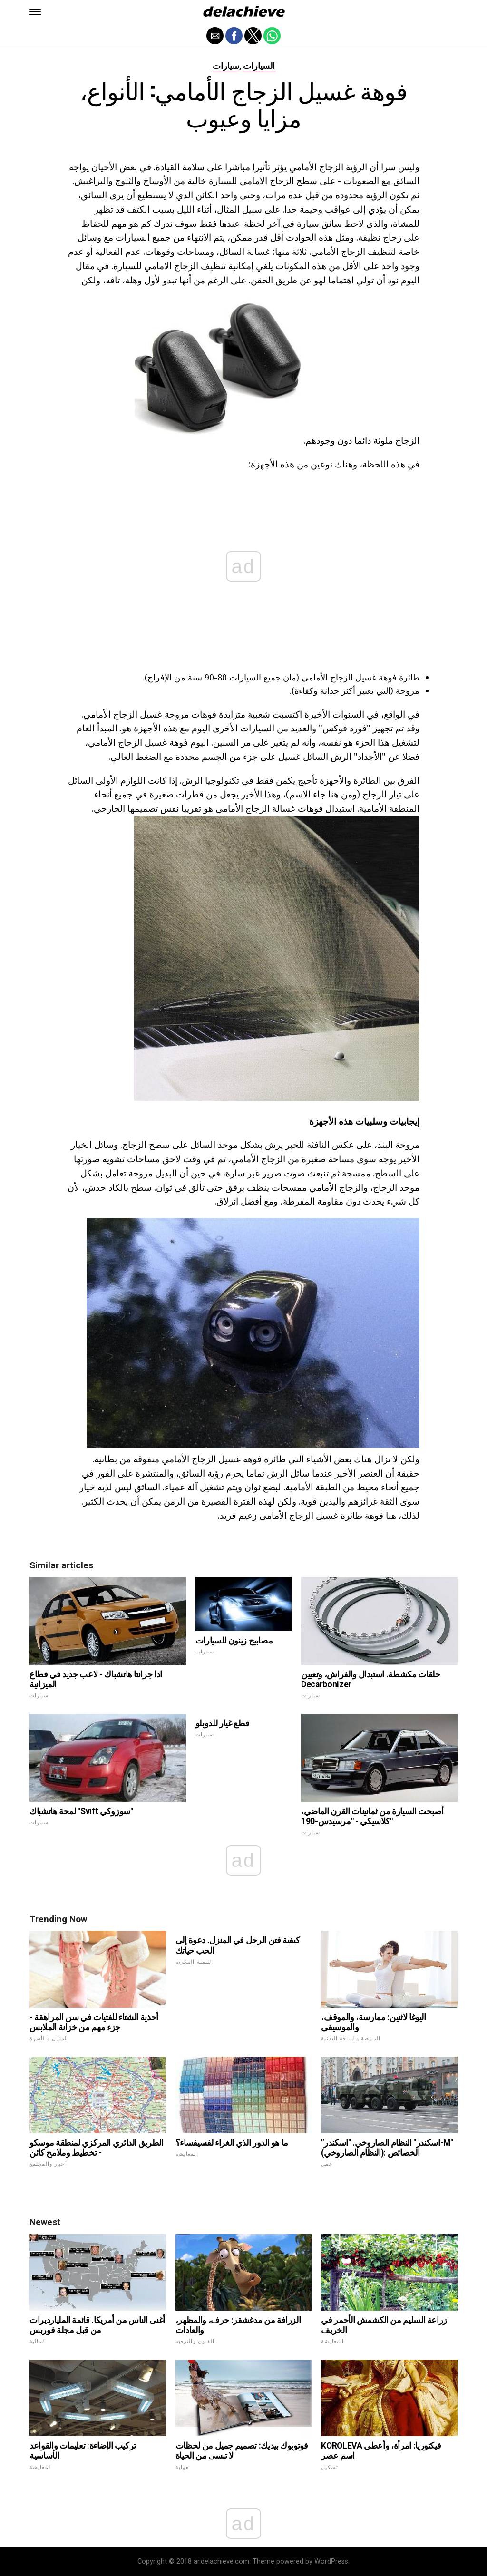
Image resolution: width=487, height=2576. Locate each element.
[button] (35, 12)
